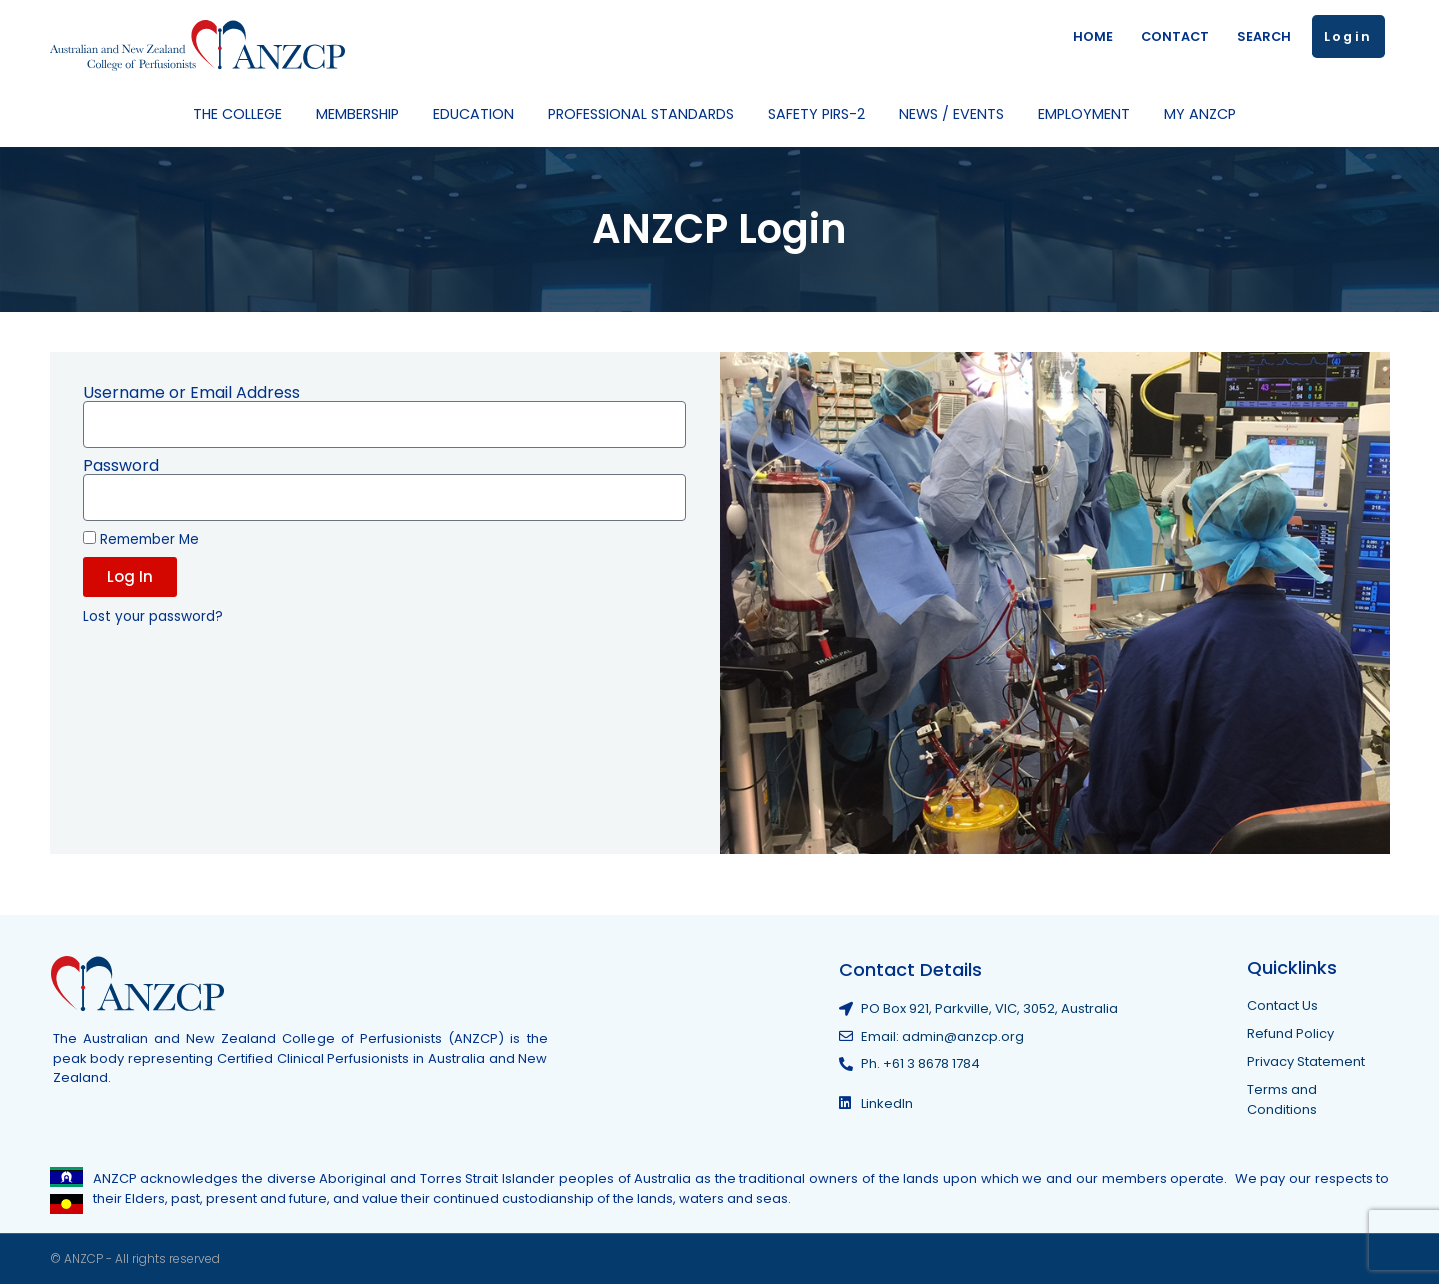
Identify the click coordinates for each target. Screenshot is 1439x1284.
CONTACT (1175, 36)
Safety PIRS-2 (821, 114)
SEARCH (1264, 36)
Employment (1089, 114)
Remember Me (141, 539)
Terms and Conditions (1282, 1099)
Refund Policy (1290, 1033)
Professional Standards (646, 114)
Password (121, 466)
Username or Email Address (191, 393)
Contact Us (1282, 1005)
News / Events (956, 114)
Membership (362, 114)
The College (242, 114)
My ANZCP (1205, 114)
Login (1348, 36)
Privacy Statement (1306, 1061)
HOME (1093, 36)
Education (478, 114)
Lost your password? (153, 616)
